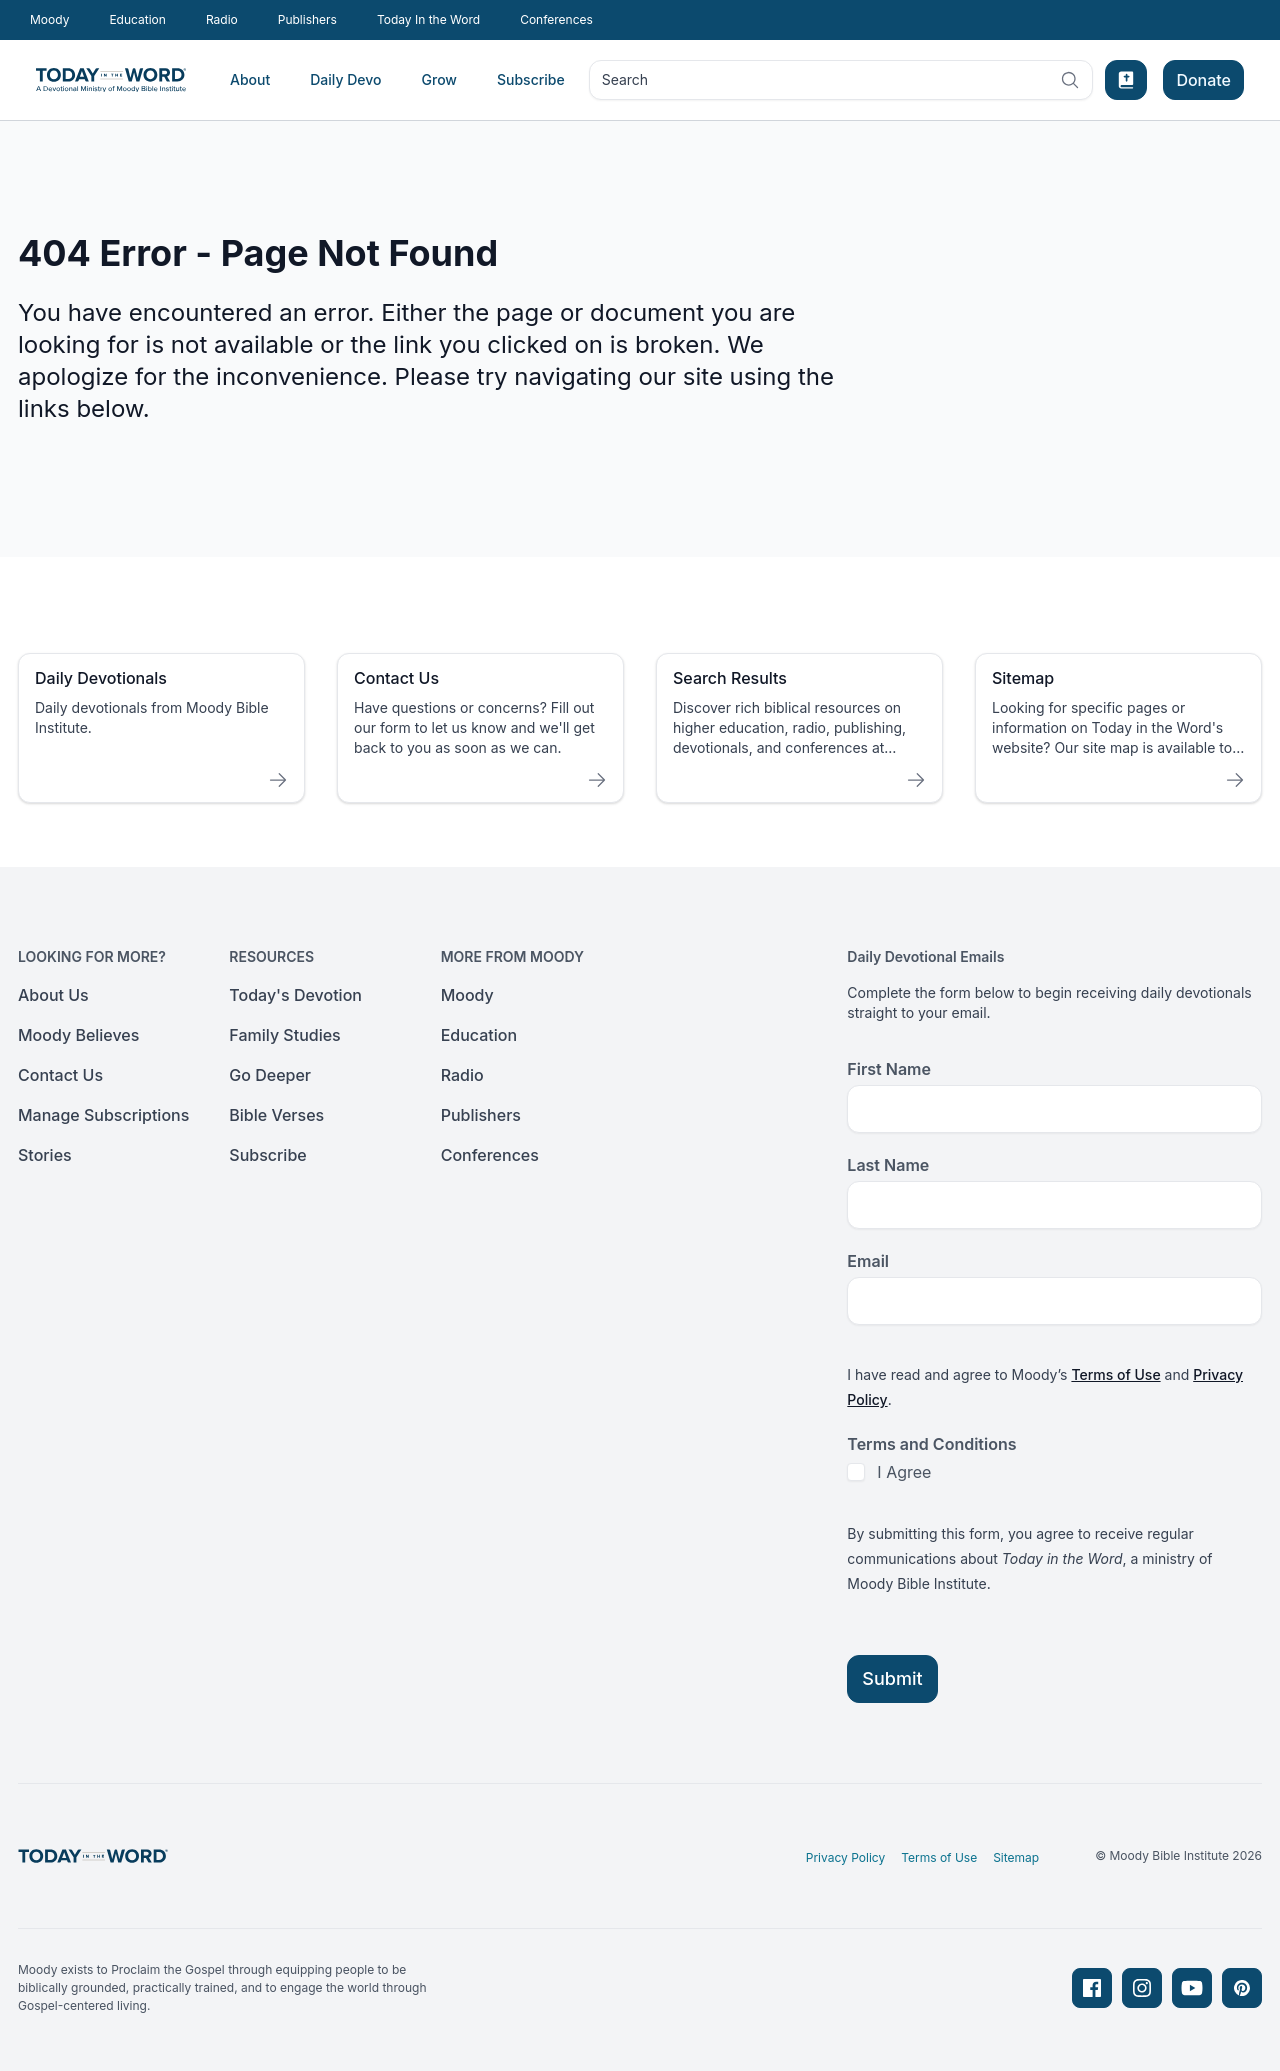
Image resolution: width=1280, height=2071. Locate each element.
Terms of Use (1115, 1374)
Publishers (307, 19)
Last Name (888, 1165)
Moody (49, 19)
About (250, 79)
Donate (1203, 80)
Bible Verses (276, 1115)
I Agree (904, 1472)
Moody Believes (78, 1035)
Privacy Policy (845, 1857)
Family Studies (284, 1035)
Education (137, 19)
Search (841, 84)
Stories (45, 1155)
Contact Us (60, 1075)
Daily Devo (345, 79)
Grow (439, 79)
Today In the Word (428, 19)
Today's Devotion (295, 995)
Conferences (556, 19)
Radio (222, 19)
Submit (892, 1678)
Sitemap (1016, 1857)
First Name (889, 1069)
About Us (53, 995)
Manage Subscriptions (103, 1115)
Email (868, 1261)
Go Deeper (270, 1075)
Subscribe (531, 79)
